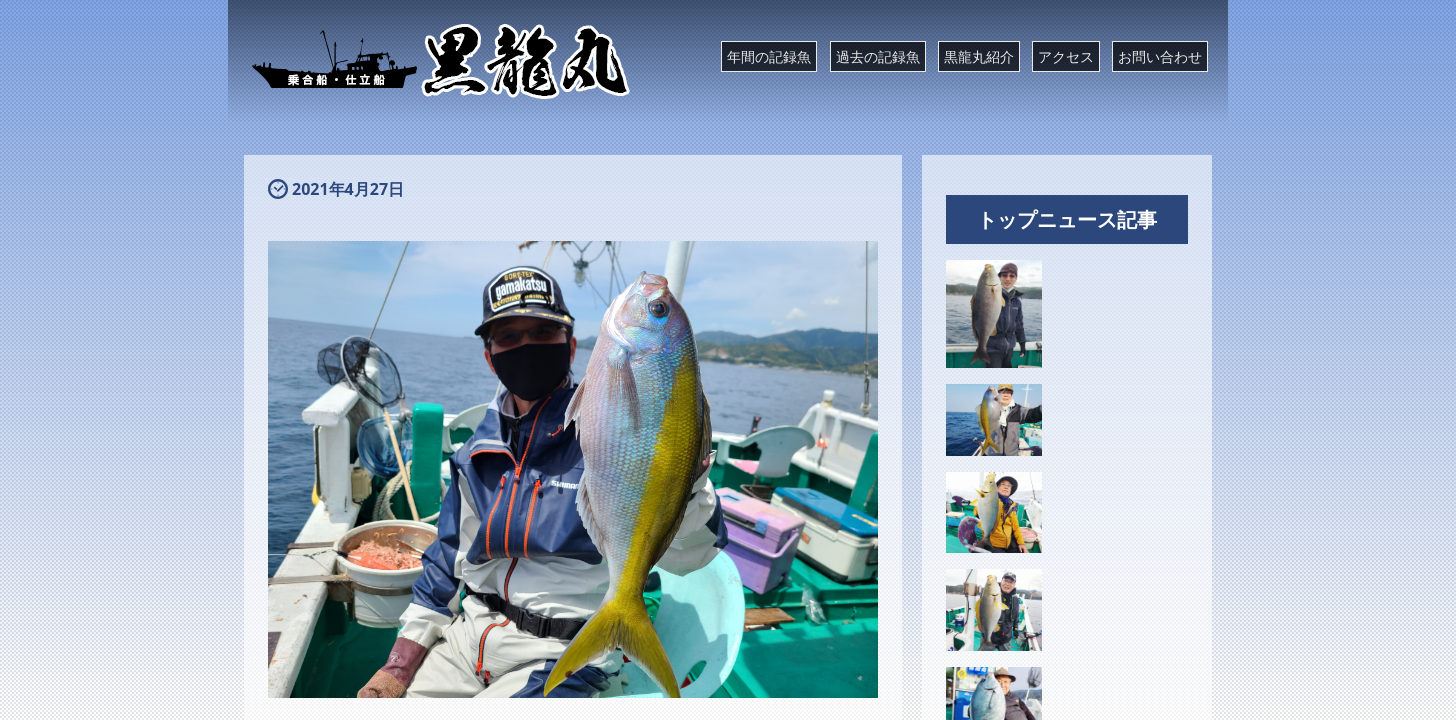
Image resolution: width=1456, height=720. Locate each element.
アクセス (1066, 56)
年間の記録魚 (769, 56)
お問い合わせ (1160, 56)
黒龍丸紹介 (979, 56)
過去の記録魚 (878, 56)
